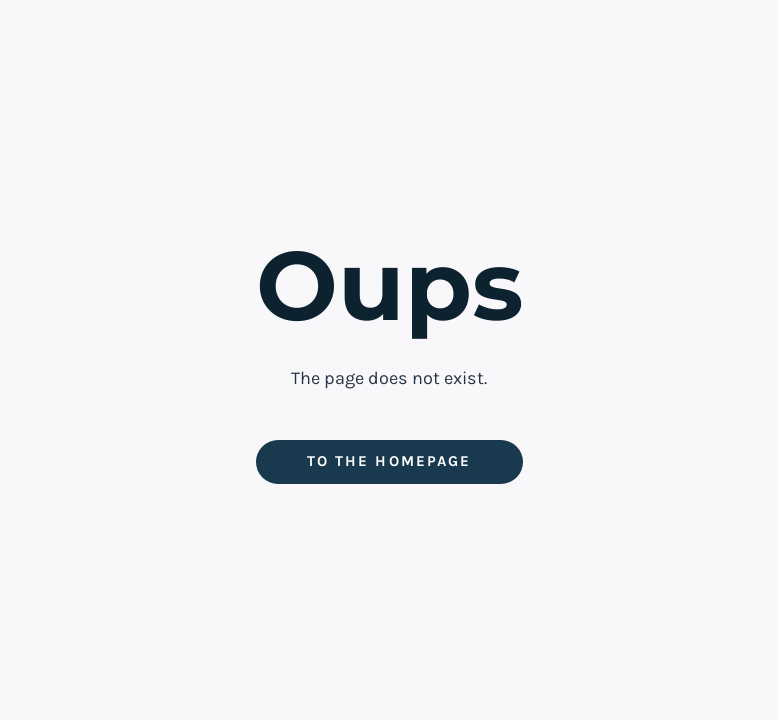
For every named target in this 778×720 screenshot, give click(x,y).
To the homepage (389, 461)
